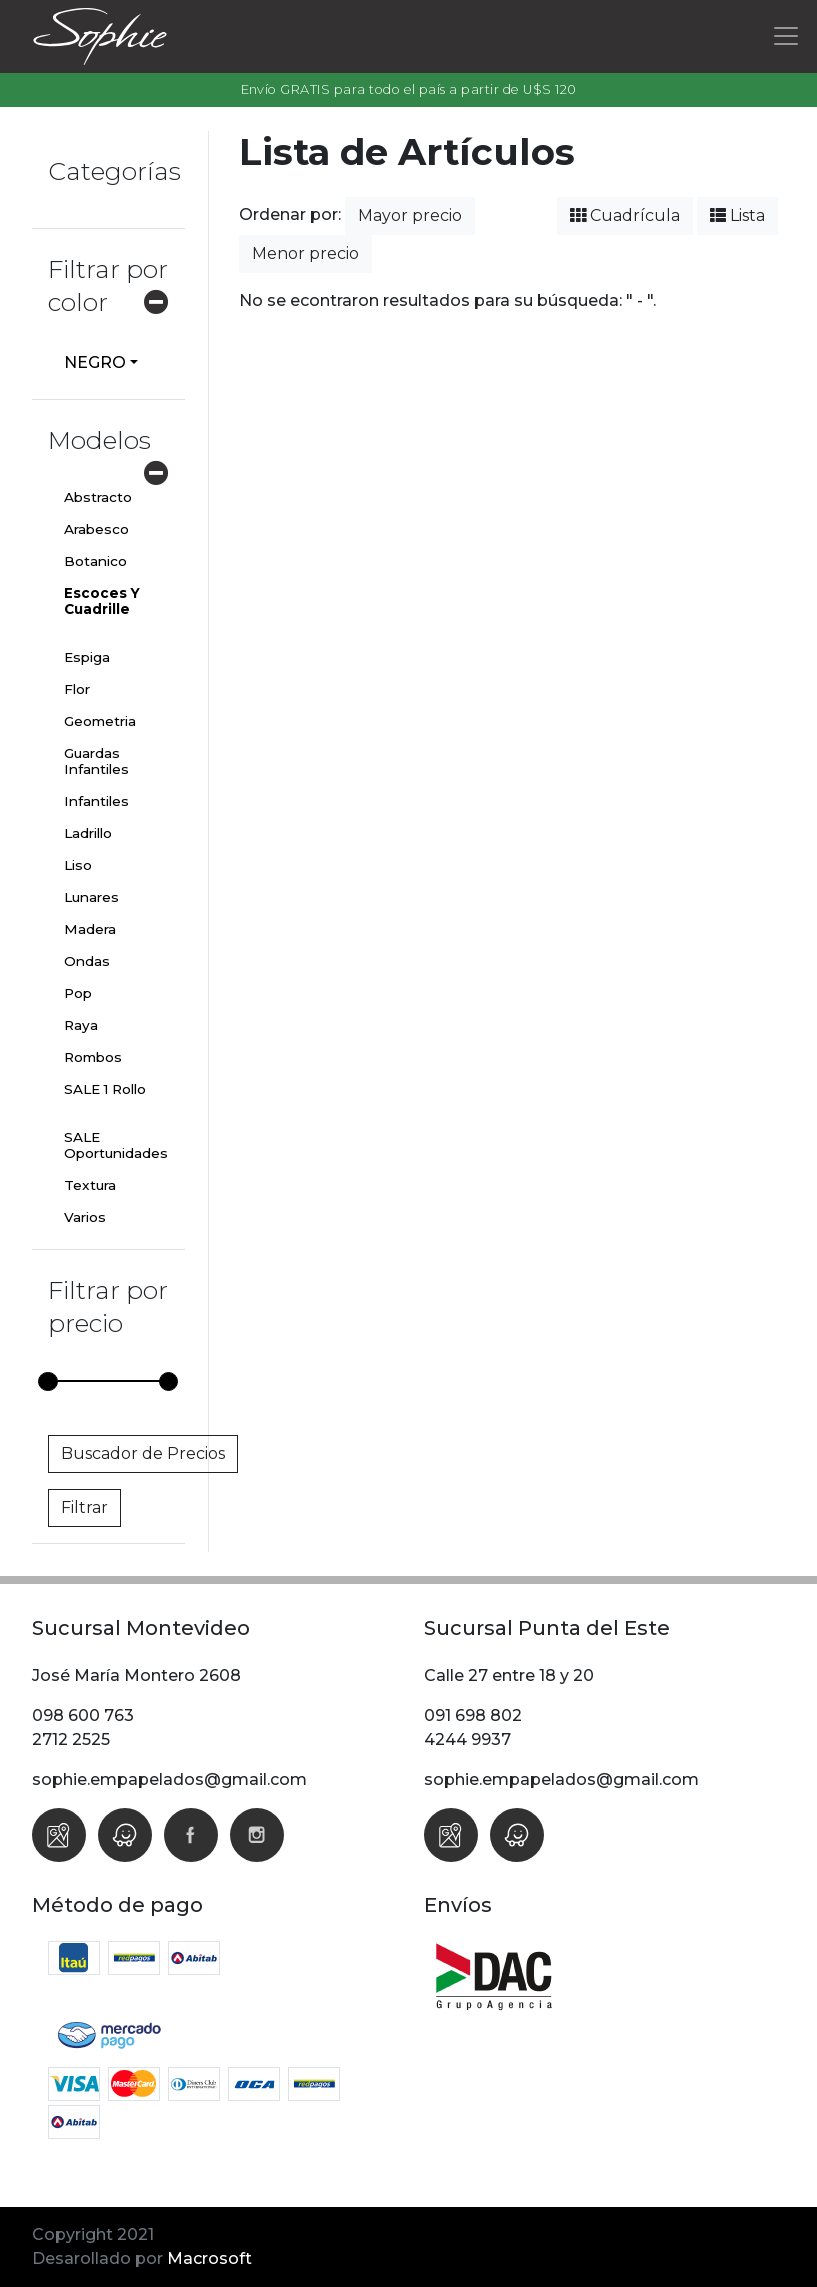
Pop (78, 993)
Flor (77, 689)
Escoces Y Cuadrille (102, 601)
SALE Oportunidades (116, 1145)
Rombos (93, 1057)
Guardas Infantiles (96, 761)
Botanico (95, 561)
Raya (81, 1025)
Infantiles (96, 801)
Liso (78, 865)
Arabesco (96, 529)
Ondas (87, 961)
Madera (90, 929)
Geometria (100, 721)
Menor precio (305, 253)
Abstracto (98, 497)
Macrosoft (209, 2258)
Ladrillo (88, 833)
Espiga (87, 657)
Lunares (91, 897)
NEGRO (95, 362)
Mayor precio (410, 215)
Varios (85, 1217)
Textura (90, 1185)
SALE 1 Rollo (105, 1089)
